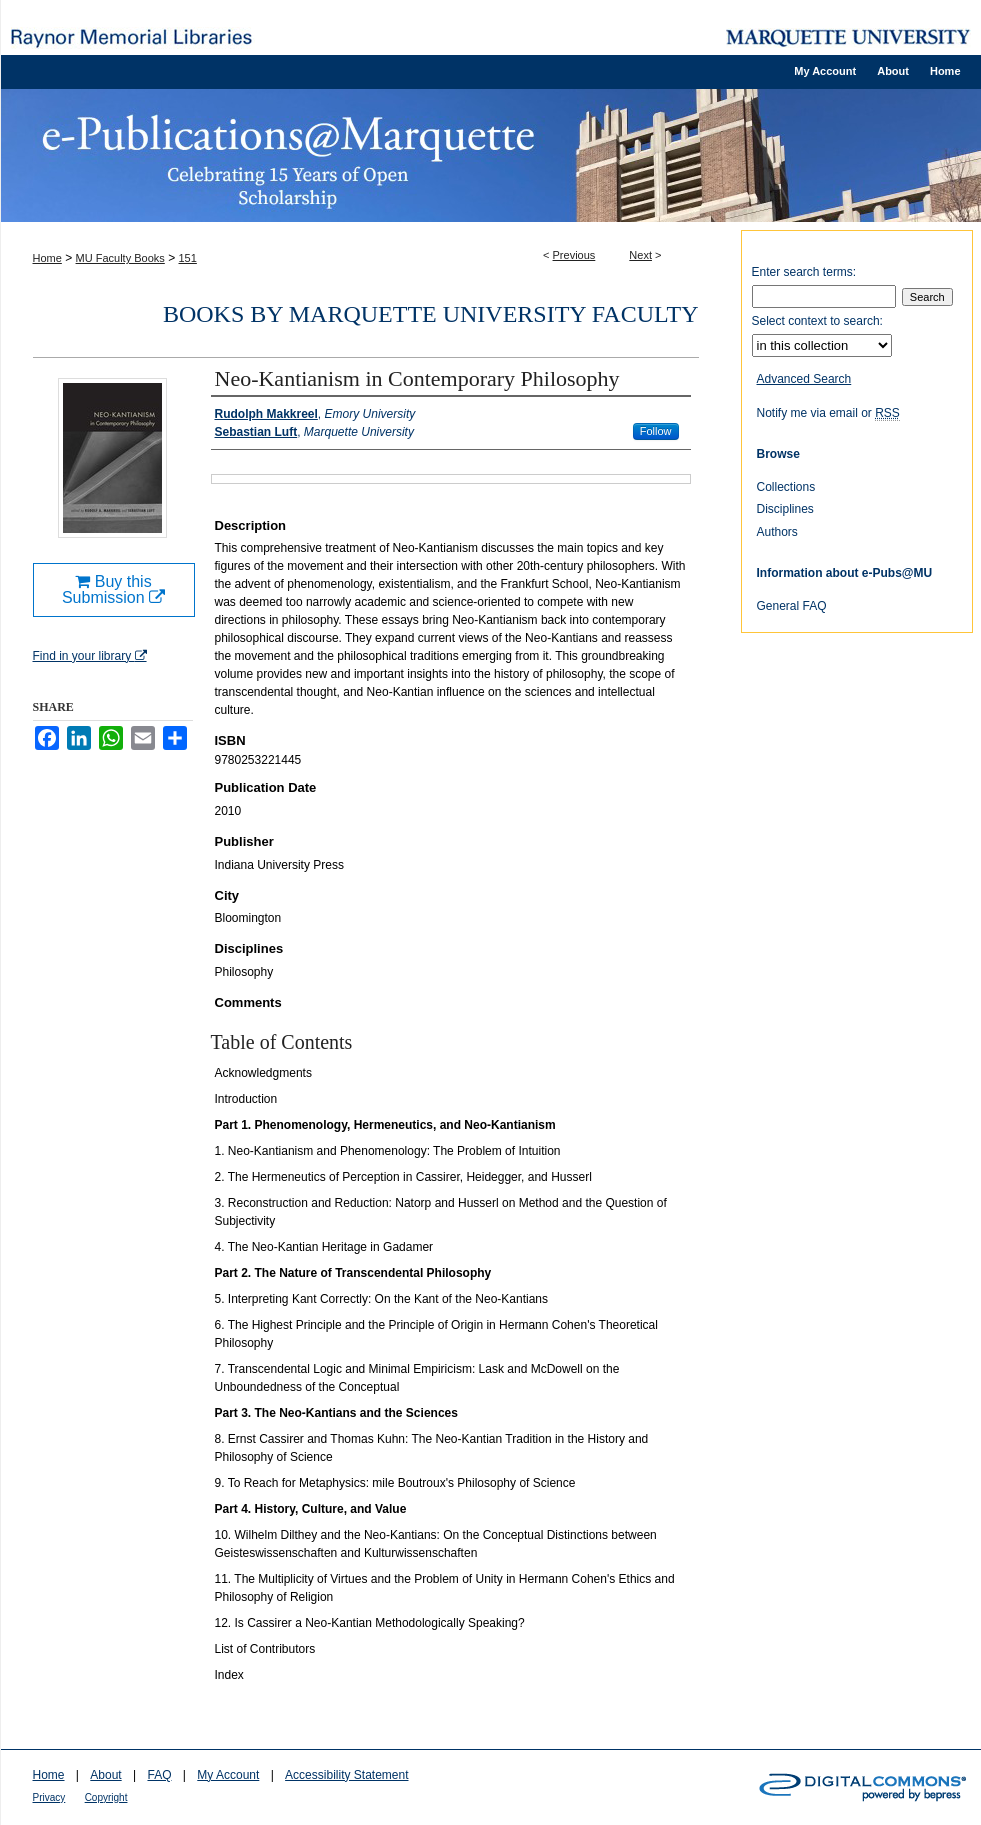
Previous (574, 255)
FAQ (159, 1775)
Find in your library (90, 656)
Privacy (49, 1797)
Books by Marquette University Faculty (431, 314)
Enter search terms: (804, 272)
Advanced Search (804, 379)
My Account (228, 1775)
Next (640, 255)
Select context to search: (817, 321)
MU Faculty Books (120, 258)
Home (47, 258)
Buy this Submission (113, 589)
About (105, 1775)
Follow (656, 431)
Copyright (106, 1797)
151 (188, 258)
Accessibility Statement (346, 1775)
